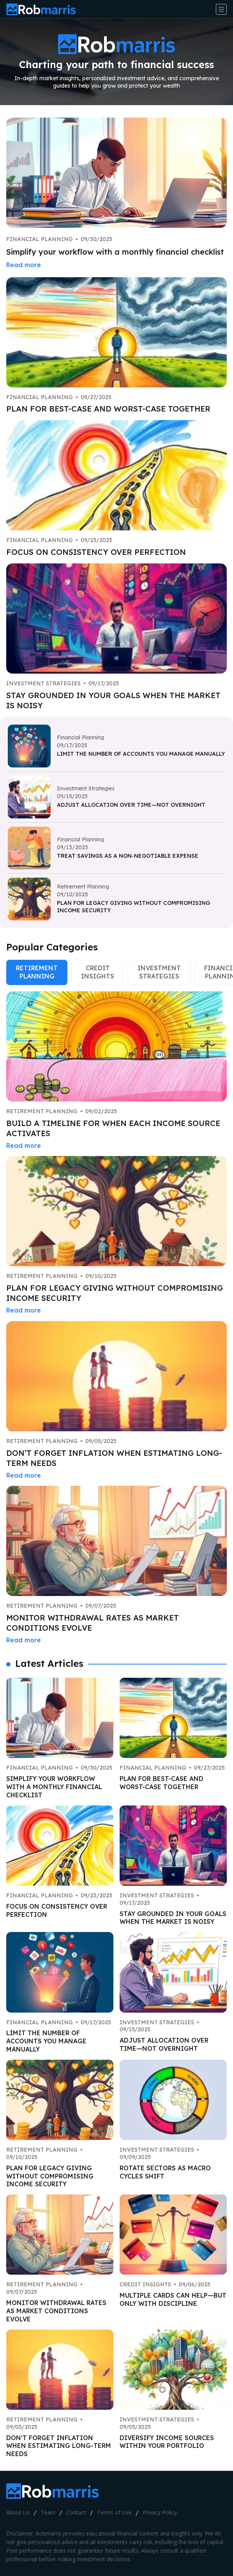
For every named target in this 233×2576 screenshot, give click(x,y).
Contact (76, 2512)
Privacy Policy (160, 2512)
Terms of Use (114, 2512)
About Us (18, 2512)
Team (48, 2512)
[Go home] (44, 9)
